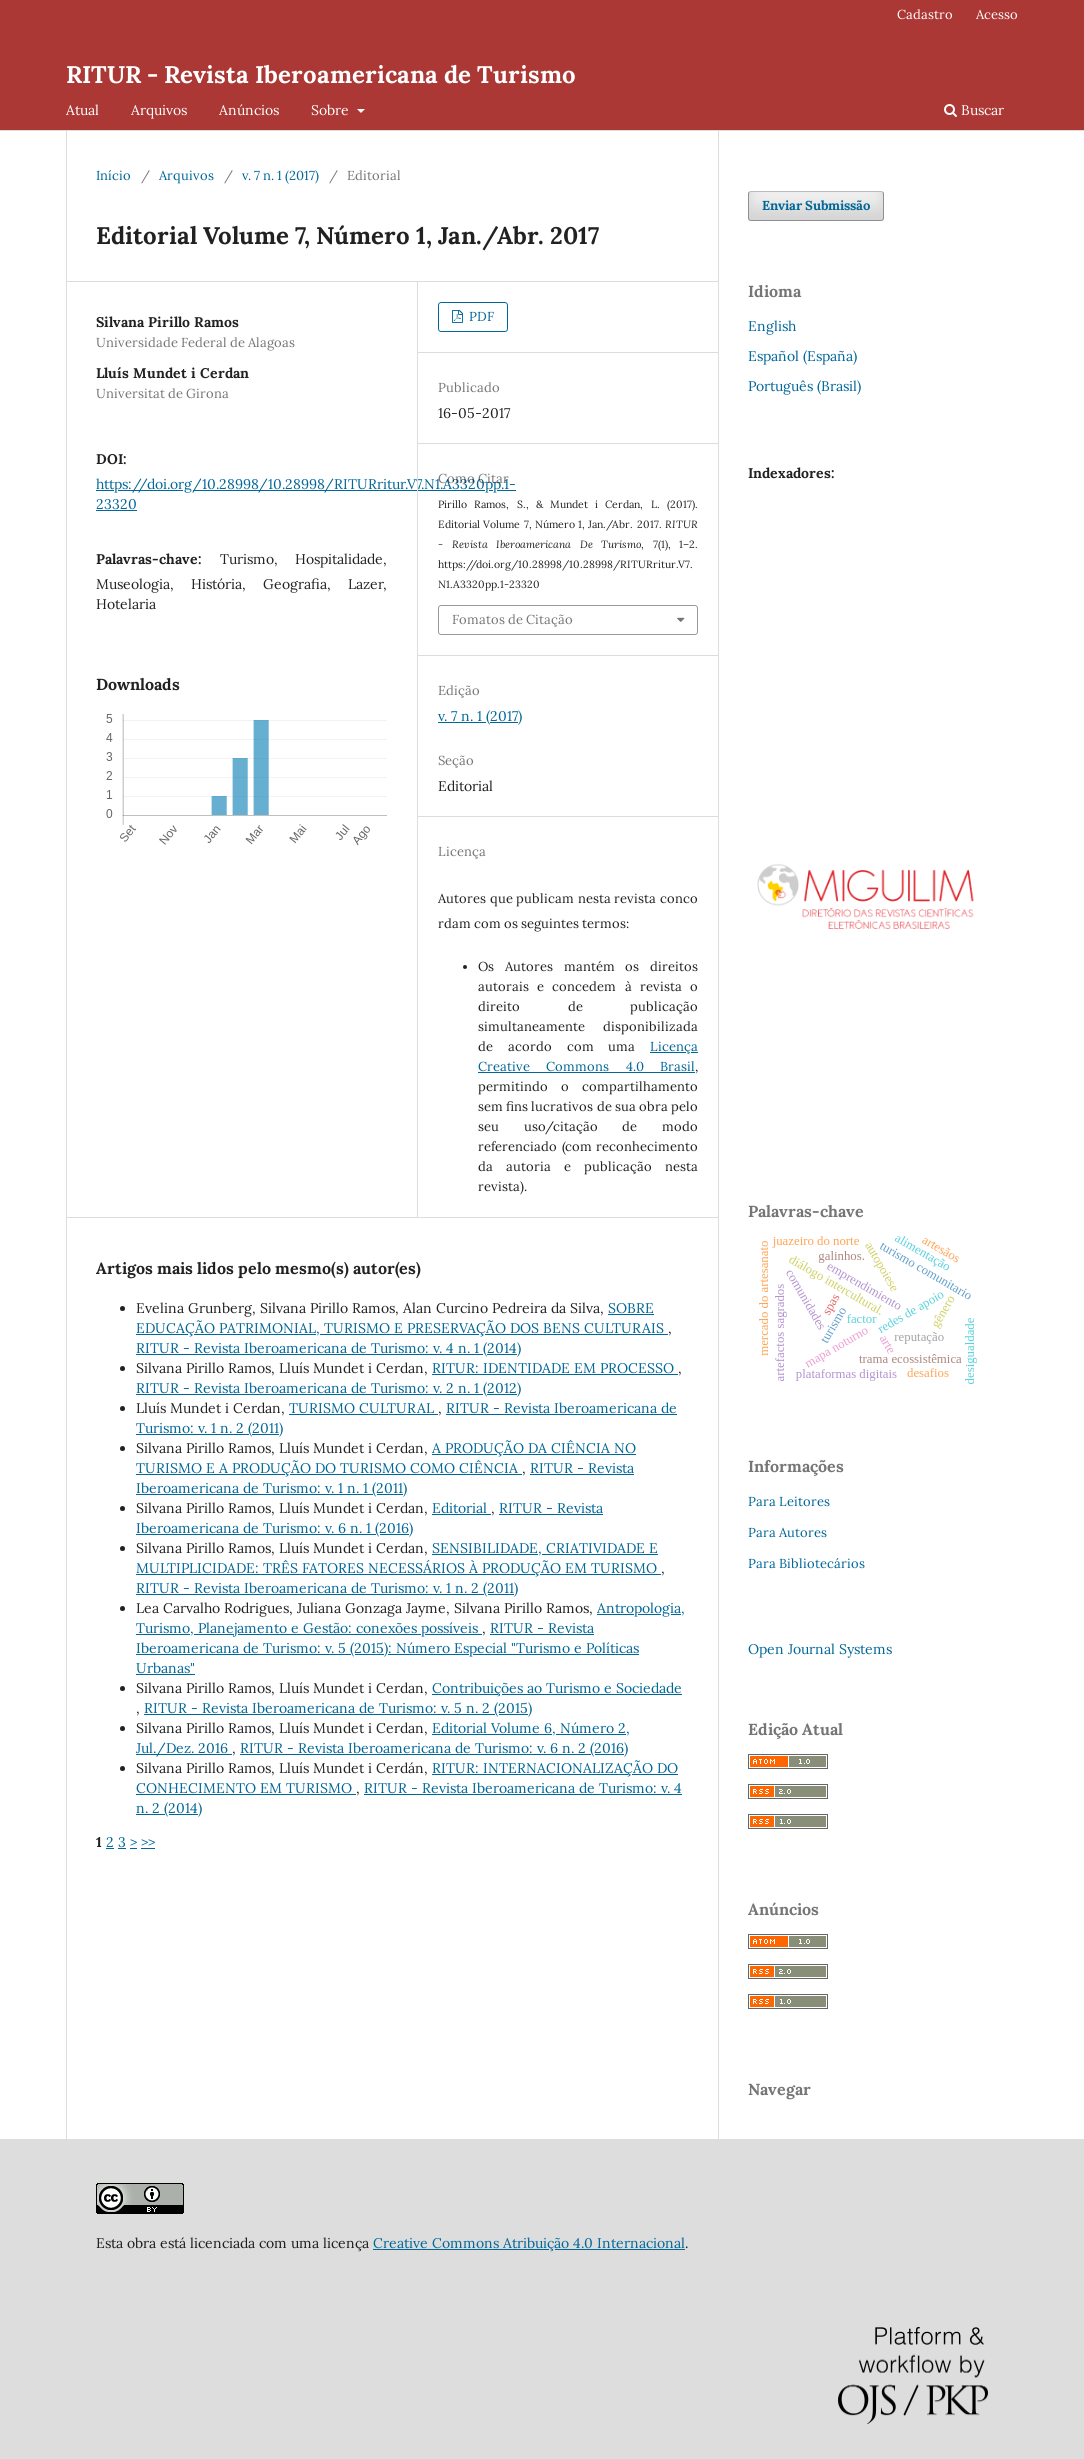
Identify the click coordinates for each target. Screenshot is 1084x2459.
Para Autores (787, 1532)
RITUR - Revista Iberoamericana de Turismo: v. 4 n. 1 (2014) (328, 1348)
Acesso (997, 14)
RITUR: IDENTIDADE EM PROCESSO (555, 1368)
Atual (82, 110)
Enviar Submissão (816, 205)
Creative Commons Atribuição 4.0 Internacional (529, 2243)
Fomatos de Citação (512, 619)
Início (113, 175)
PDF (480, 316)
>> (148, 1842)
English (772, 326)
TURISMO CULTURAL (363, 1408)
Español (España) (802, 356)
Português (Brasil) (804, 386)
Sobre (332, 110)
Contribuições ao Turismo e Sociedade (557, 1688)
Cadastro (925, 14)
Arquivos (159, 110)
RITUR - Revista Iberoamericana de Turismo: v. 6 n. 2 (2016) (434, 1748)
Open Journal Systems (820, 1649)
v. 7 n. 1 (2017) (280, 175)
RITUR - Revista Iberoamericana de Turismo (321, 74)
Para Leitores (789, 1501)
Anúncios (249, 110)
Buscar (974, 110)
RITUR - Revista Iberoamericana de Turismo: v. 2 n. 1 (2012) (328, 1388)
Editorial (461, 1508)
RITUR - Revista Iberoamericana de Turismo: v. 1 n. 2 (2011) (327, 1588)
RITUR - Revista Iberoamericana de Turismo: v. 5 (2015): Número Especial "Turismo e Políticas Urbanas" (387, 1648)
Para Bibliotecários (806, 1563)
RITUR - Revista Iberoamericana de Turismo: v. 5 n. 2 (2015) (338, 1708)
